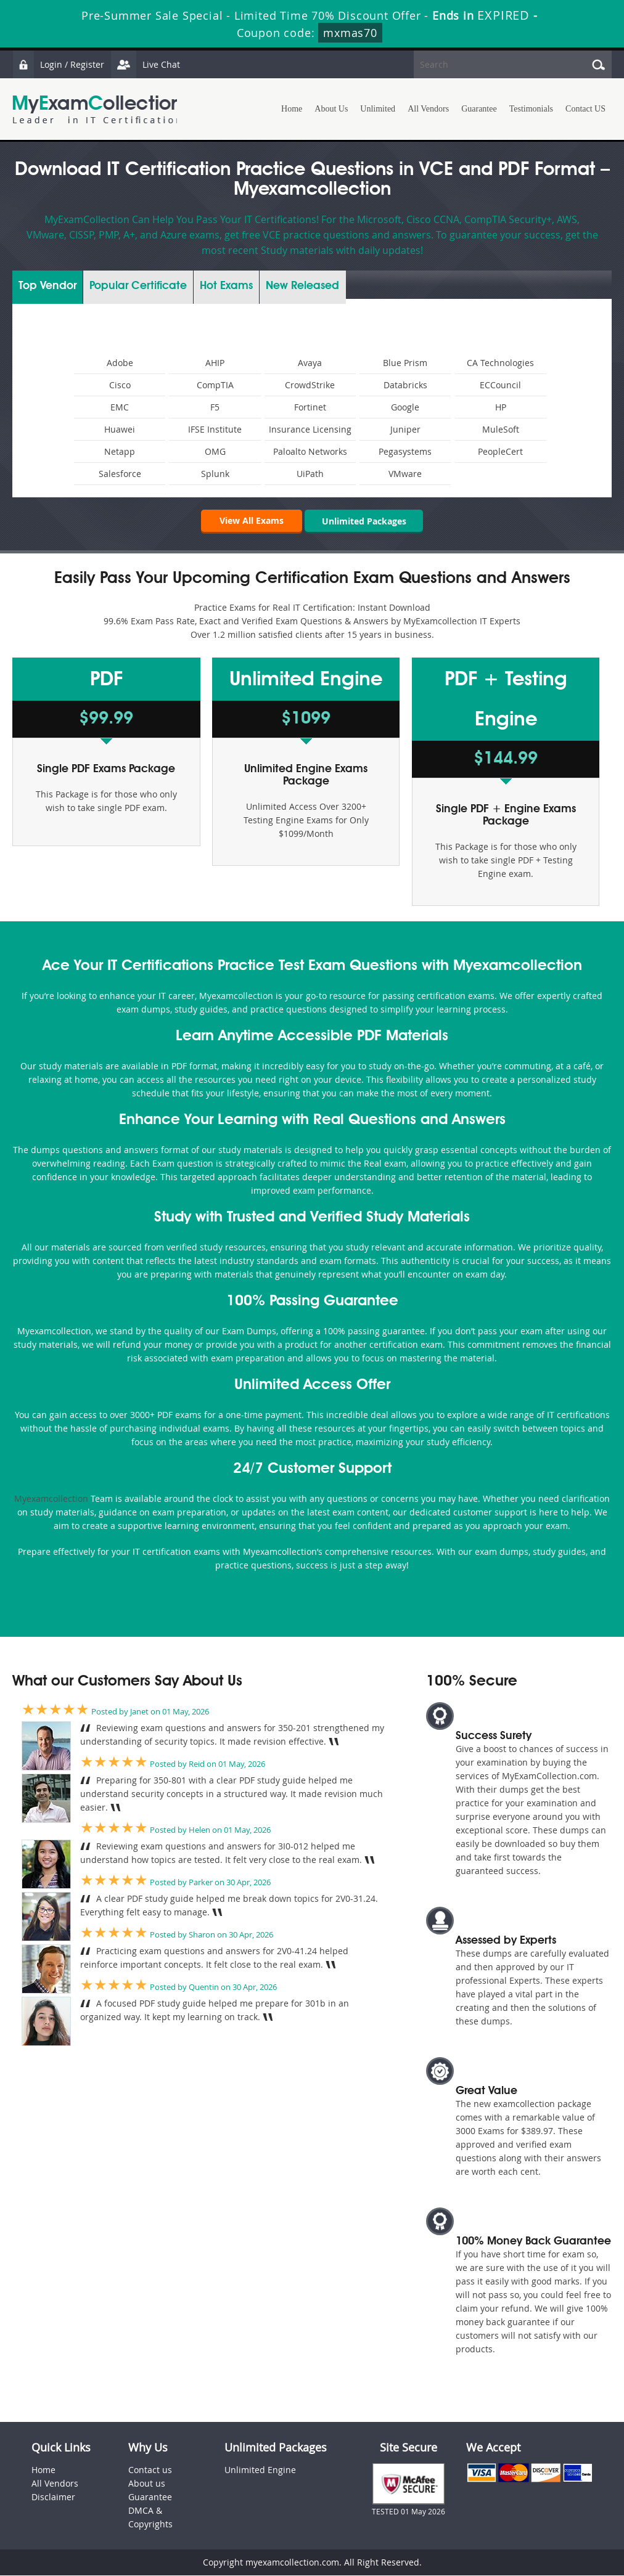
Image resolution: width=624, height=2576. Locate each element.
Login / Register (58, 64)
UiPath (310, 473)
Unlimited (377, 108)
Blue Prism (405, 363)
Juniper (405, 429)
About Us (331, 108)
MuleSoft (500, 429)
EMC (119, 407)
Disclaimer (53, 2497)
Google (405, 407)
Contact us (150, 2470)
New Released (302, 285)
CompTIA (215, 385)
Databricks (405, 385)
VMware (405, 473)
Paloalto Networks (310, 451)
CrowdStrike (310, 385)
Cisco (120, 385)
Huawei (119, 429)
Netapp (119, 451)
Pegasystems (405, 451)
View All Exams (250, 520)
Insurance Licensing (310, 429)
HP (500, 407)
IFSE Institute (215, 429)
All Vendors (428, 108)
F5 (215, 407)
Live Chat (146, 64)
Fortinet (310, 407)
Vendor (47, 285)
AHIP (214, 363)
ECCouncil (500, 385)
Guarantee (479, 108)
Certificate (138, 285)
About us (146, 2484)
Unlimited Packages (364, 520)
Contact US (585, 108)
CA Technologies (500, 363)
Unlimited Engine (260, 2470)
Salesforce (120, 473)
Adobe (120, 363)
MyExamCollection (96, 109)
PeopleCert (500, 451)
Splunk (215, 473)
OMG (215, 451)
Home (291, 108)
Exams (226, 285)
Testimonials (531, 108)
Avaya (310, 363)
